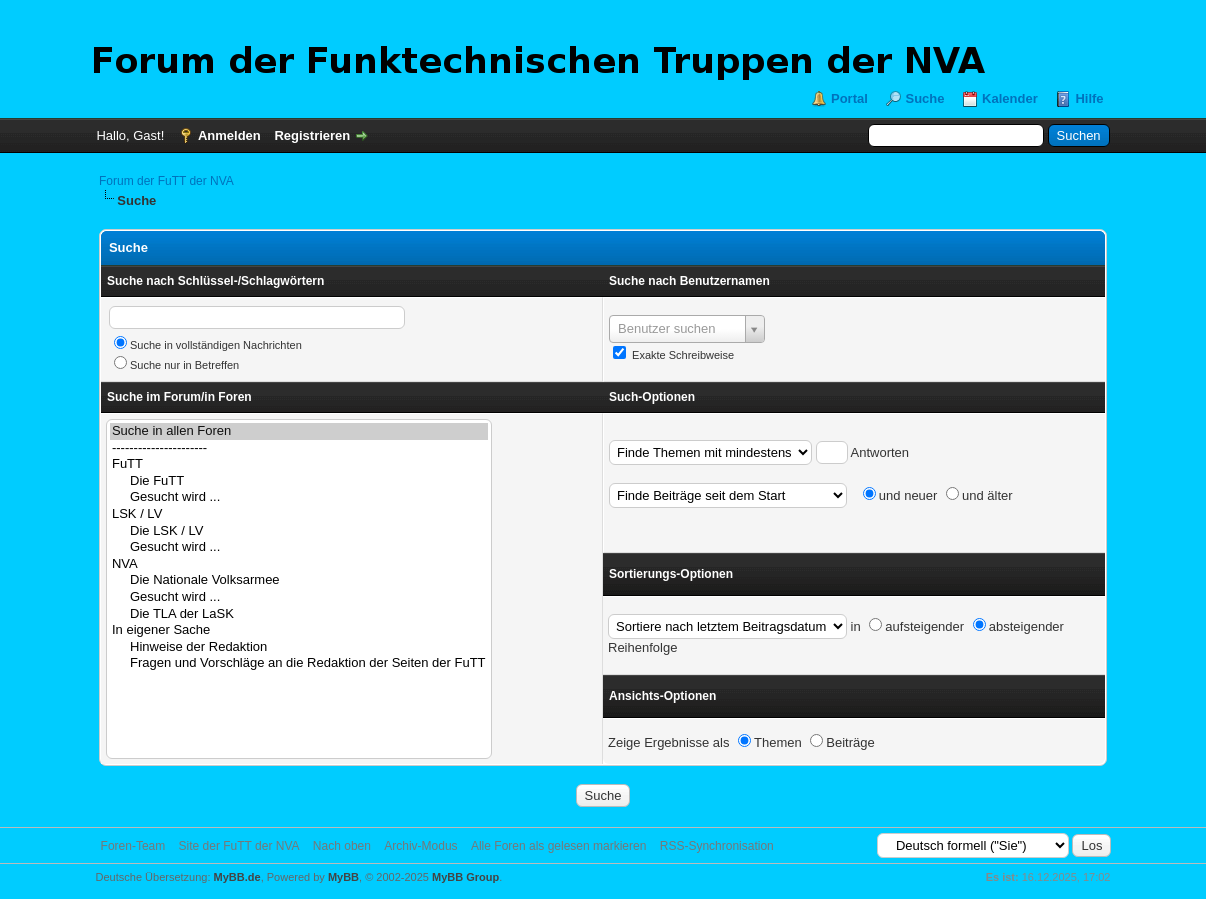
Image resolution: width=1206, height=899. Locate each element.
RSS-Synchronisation (717, 846)
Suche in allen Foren (299, 431)
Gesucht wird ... (299, 497)
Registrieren (312, 135)
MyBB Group (465, 877)
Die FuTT (299, 481)
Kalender (1010, 98)
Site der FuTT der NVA (239, 846)
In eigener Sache (299, 630)
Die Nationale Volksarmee (299, 580)
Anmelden (229, 135)
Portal (849, 98)
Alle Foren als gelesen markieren (558, 846)
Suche (924, 98)
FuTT (299, 464)
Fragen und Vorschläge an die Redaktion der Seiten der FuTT (299, 663)
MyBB (343, 877)
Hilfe (1089, 98)
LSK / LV (299, 514)
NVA (299, 564)
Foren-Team (133, 846)
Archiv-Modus (420, 846)
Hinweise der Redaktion (299, 647)
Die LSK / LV (299, 531)
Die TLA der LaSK (299, 614)
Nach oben (342, 846)
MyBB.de (237, 877)
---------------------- (299, 448)
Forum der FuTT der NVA (166, 181)
